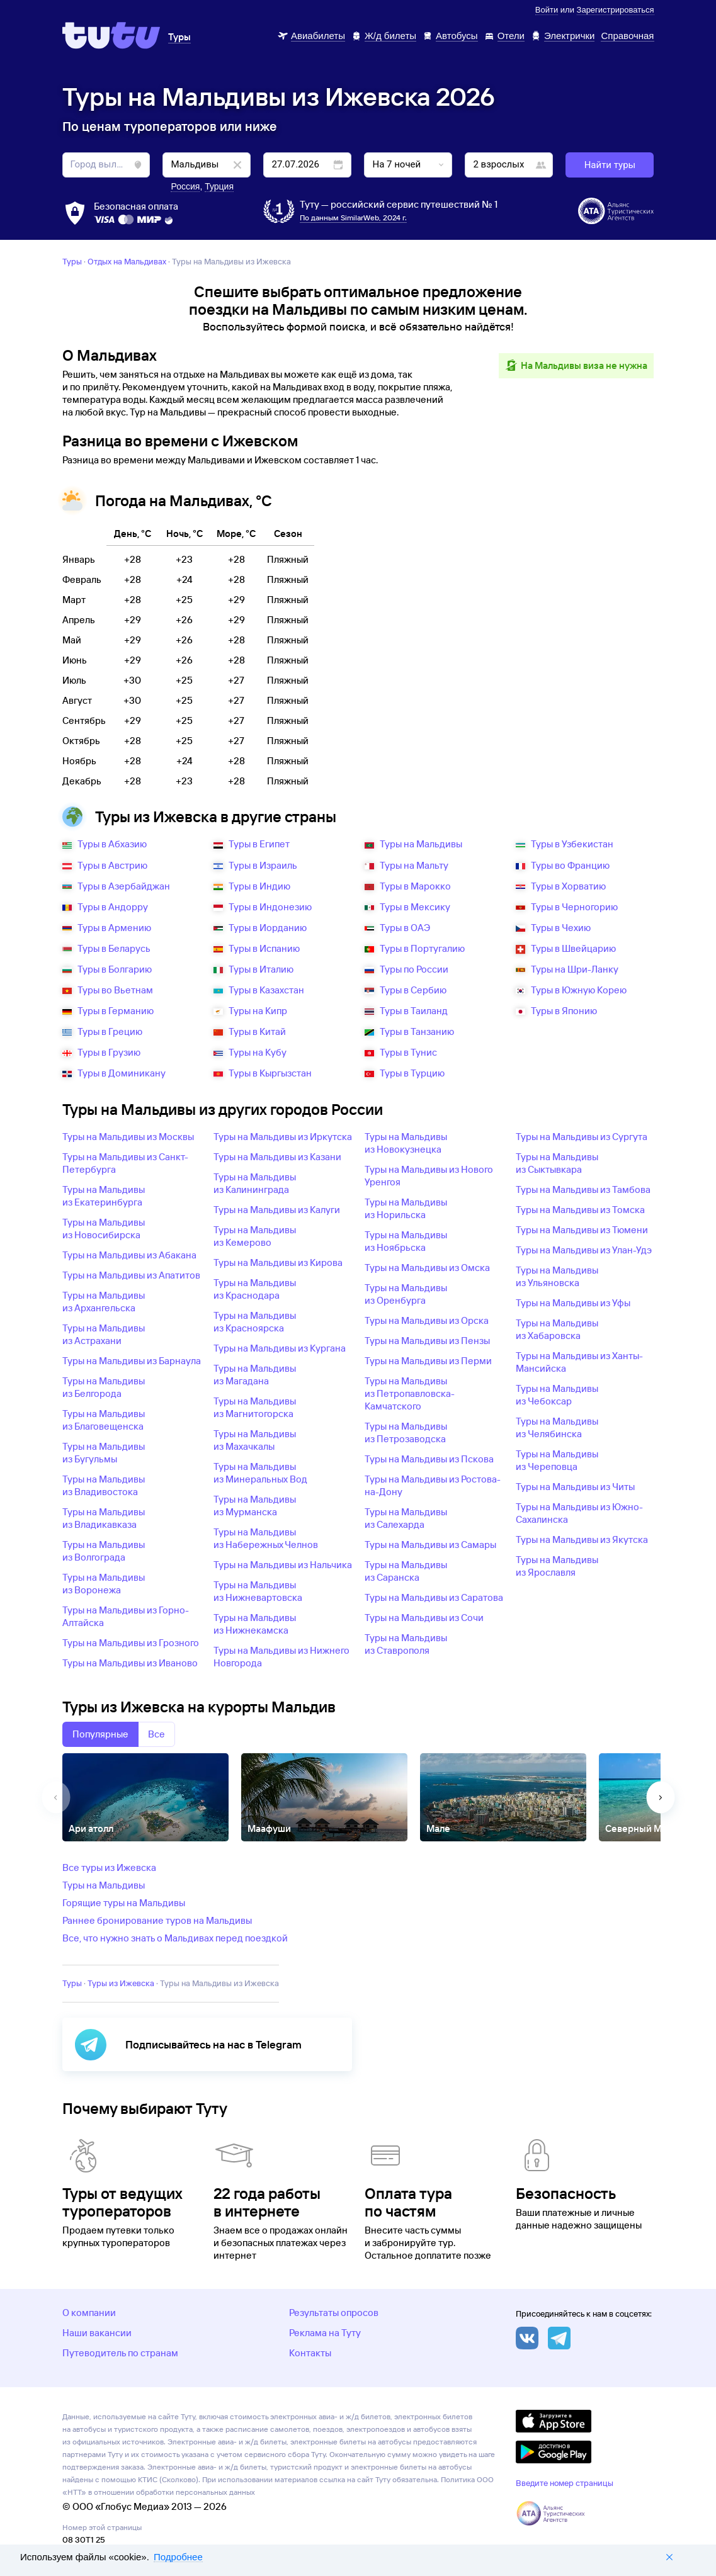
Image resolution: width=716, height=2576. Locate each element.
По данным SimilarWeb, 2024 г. (353, 217)
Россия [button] (185, 186)
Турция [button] (219, 186)
